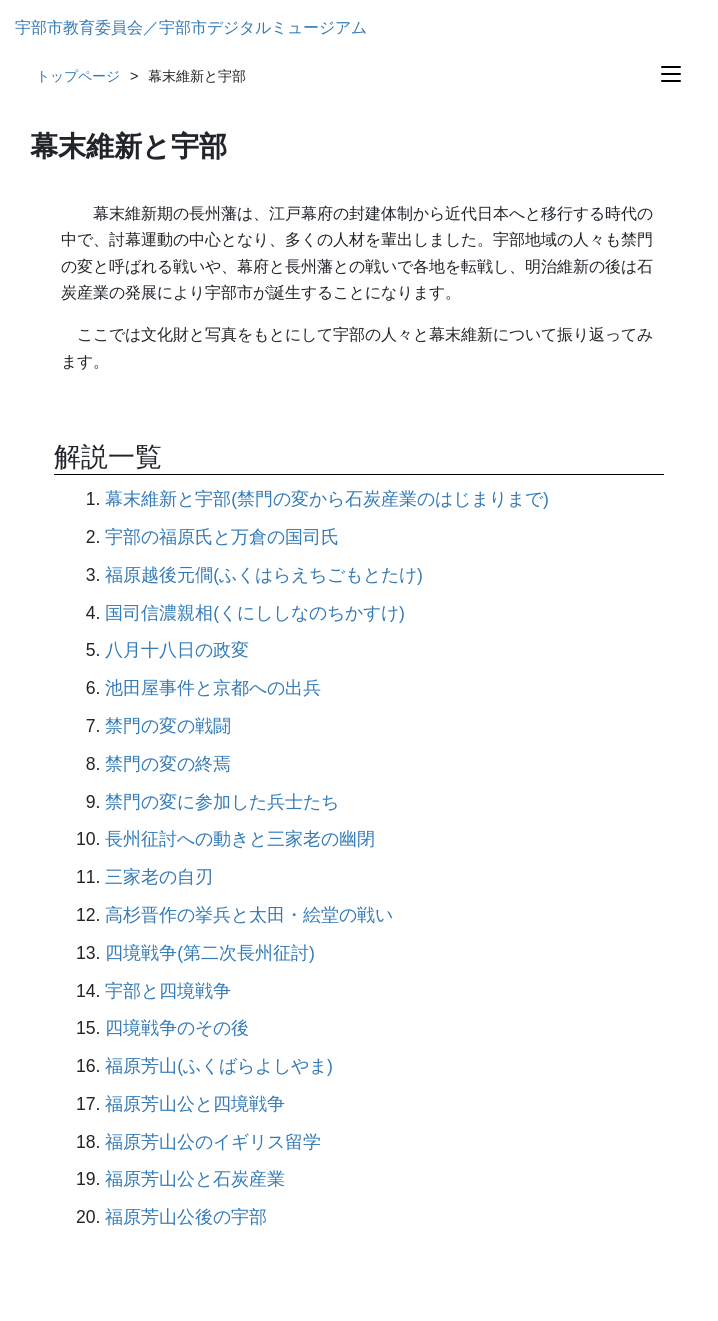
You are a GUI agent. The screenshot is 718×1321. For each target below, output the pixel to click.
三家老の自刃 (159, 877)
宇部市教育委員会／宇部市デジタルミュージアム (191, 27)
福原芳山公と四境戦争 (195, 1104)
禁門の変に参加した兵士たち (222, 802)
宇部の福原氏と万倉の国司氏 (222, 537)
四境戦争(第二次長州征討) (210, 953)
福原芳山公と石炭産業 (195, 1179)
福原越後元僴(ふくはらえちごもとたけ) (264, 575)
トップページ (78, 76)
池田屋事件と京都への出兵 (213, 688)
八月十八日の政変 (177, 650)
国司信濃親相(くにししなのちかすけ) (255, 613)
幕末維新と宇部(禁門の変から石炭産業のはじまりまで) (327, 499)
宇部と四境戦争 (168, 991)
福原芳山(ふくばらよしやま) (219, 1066)
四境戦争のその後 (177, 1028)
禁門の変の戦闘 (168, 726)
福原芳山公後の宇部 (186, 1217)
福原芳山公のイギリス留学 (213, 1142)
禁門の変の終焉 (168, 764)
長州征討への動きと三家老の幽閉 (240, 839)
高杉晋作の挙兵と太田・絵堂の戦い (249, 915)
